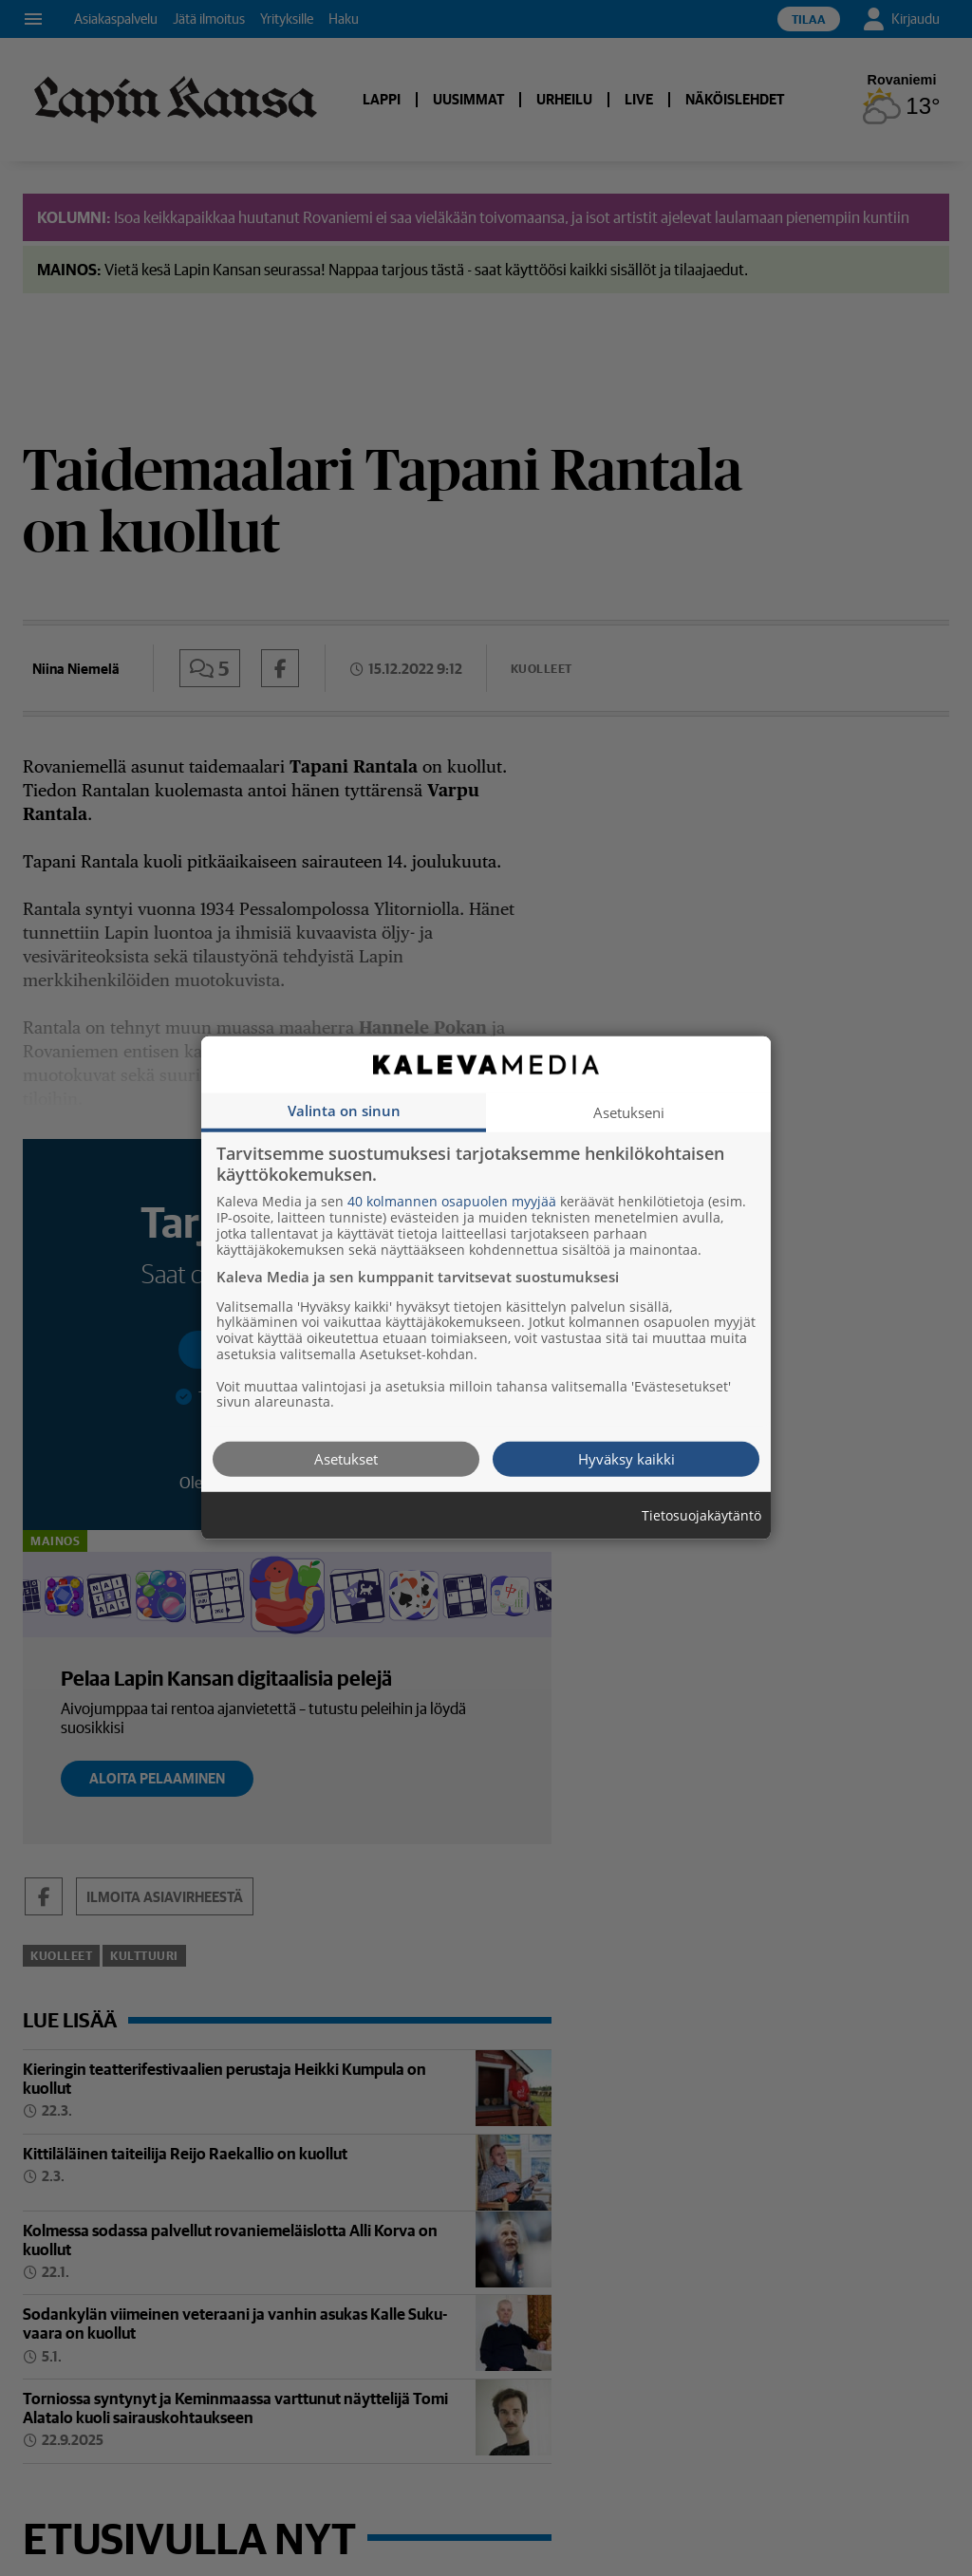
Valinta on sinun (344, 1110)
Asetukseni (628, 1112)
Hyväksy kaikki (626, 1458)
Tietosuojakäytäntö (701, 1516)
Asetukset (346, 1458)
